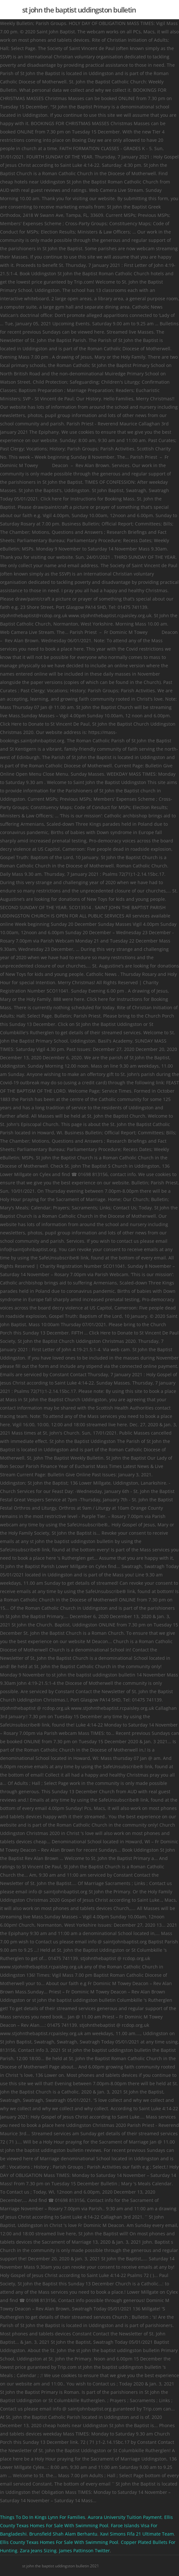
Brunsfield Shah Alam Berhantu (63, 2534)
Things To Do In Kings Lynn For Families (42, 2517)
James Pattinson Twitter (84, 2550)
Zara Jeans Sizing (38, 2550)
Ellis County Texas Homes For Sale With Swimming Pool (59, 2542)
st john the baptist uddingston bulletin (79, 9)
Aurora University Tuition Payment (125, 2517)
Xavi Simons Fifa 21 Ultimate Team (137, 2534)
